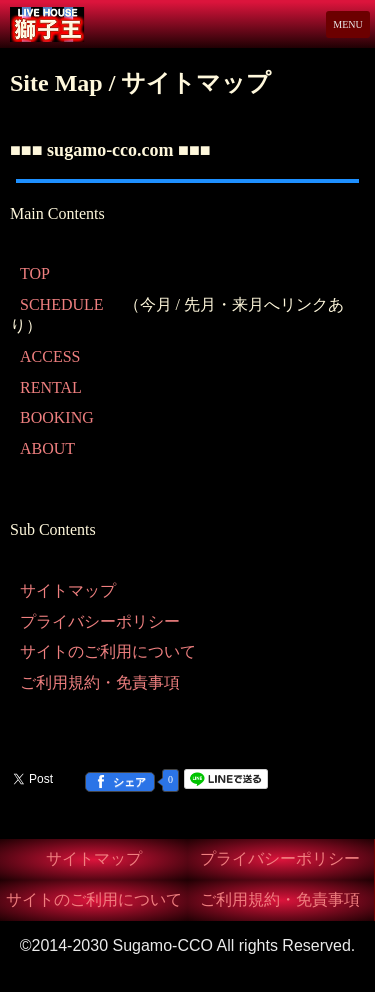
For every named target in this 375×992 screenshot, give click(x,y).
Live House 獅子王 (71, 24)
